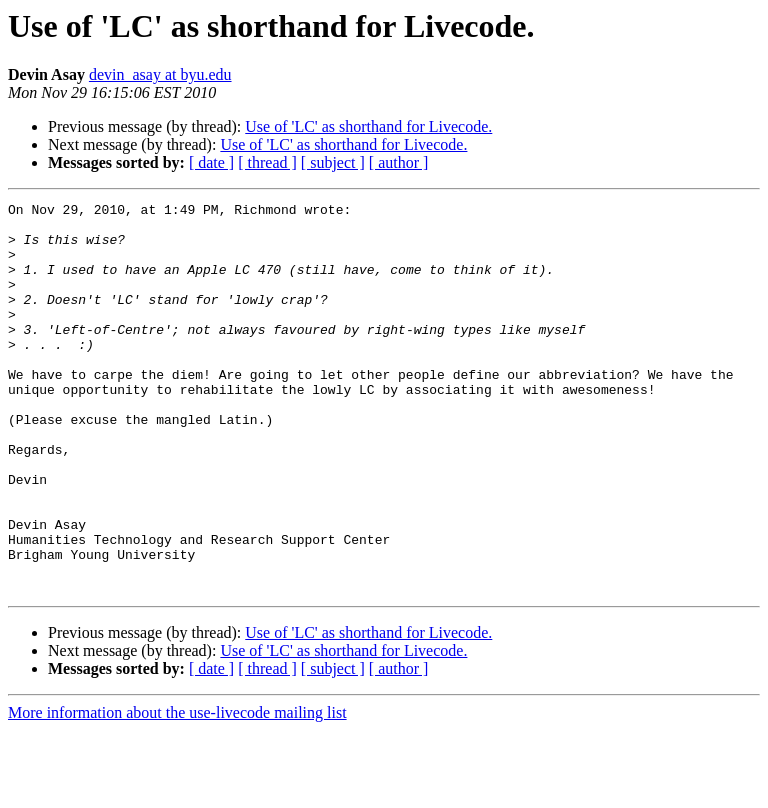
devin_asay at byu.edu (160, 74)
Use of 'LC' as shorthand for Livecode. (368, 126)
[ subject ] (333, 162)
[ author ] (399, 162)
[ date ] (211, 162)
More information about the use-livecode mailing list (177, 790)
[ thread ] (267, 162)
